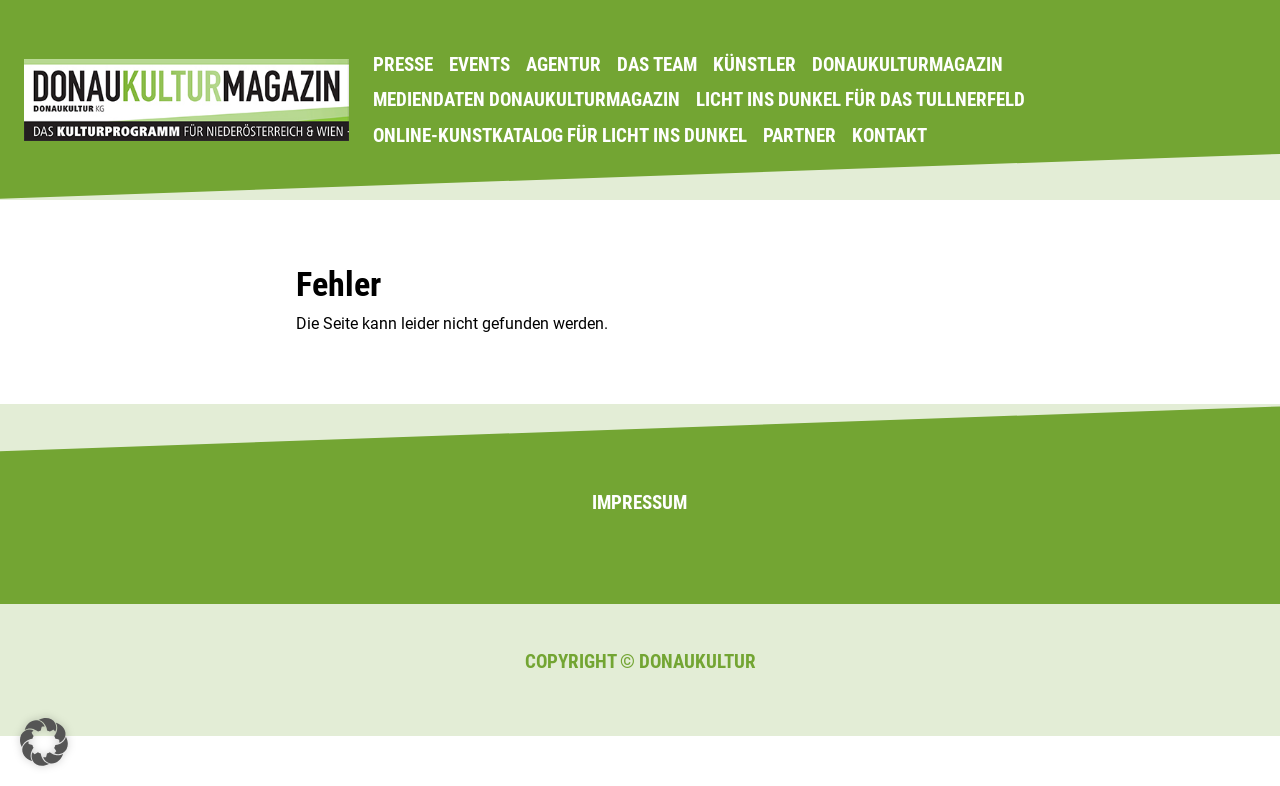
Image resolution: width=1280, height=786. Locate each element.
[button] (44, 742)
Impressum (639, 502)
